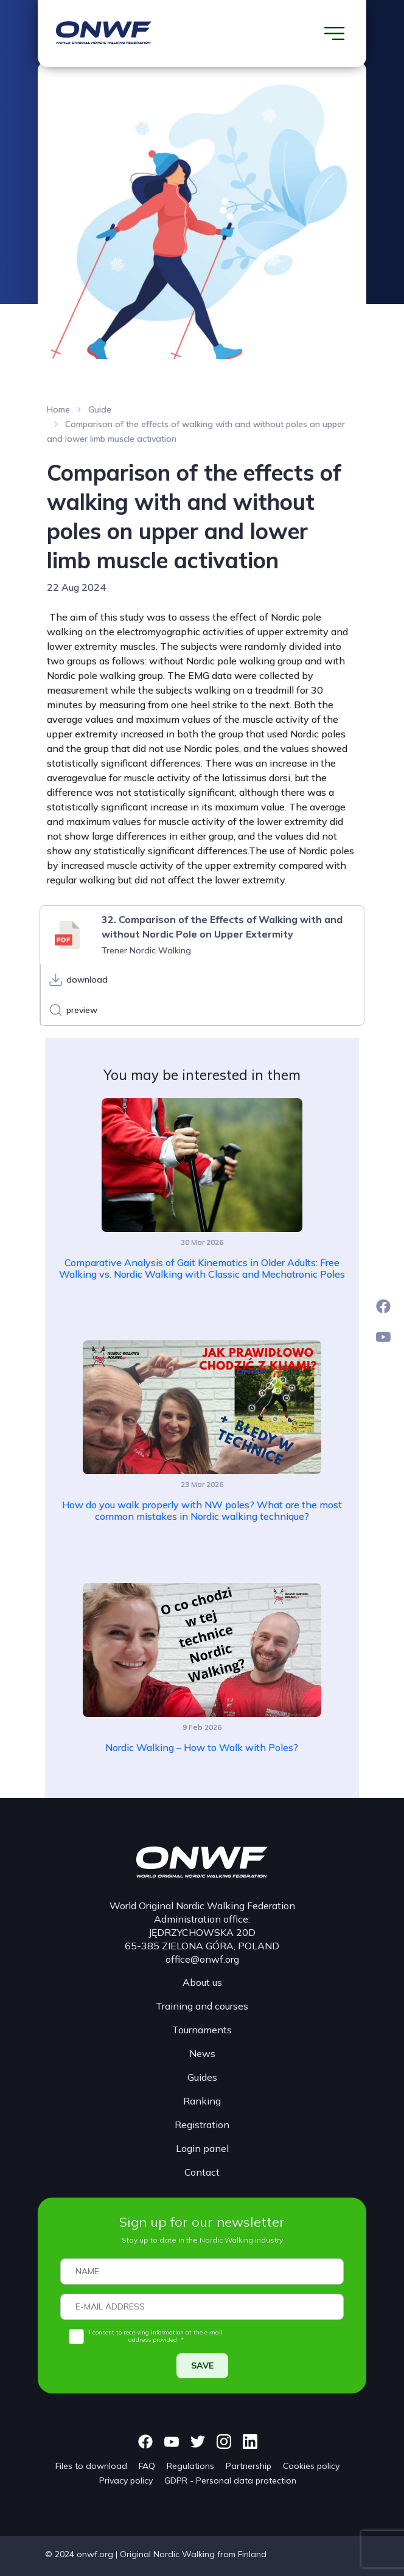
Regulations (190, 2465)
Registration (202, 2124)
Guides (202, 2077)
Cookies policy (311, 2465)
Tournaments (202, 2030)
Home (58, 409)
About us (202, 1982)
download (87, 979)
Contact (202, 2172)
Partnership (248, 2465)
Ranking (202, 2101)
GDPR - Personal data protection (230, 2480)
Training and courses (202, 2006)
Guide (99, 409)
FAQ (147, 2465)
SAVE (202, 2365)
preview (81, 1009)
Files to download (91, 2465)
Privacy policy (126, 2480)
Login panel (202, 2148)
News (202, 2053)
